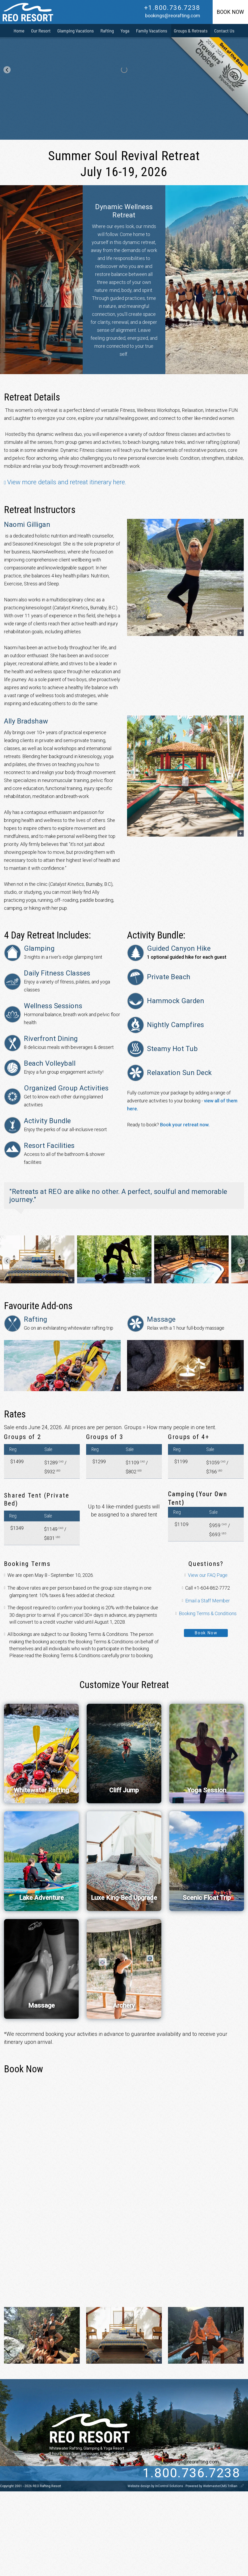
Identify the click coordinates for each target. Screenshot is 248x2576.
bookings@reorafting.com (172, 15)
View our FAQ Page (208, 1575)
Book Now (206, 1632)
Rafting (107, 31)
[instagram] (53, 2473)
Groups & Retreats (191, 31)
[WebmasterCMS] (242, 2486)
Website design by (156, 2486)
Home (19, 31)
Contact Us (224, 31)
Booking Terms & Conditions (208, 1613)
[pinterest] (64, 2473)
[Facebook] (42, 2473)
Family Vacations (151, 31)
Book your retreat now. (184, 1124)
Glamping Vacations (75, 31)
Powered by (212, 2486)
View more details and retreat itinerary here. (66, 482)
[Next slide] (241, 1260)
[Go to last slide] (7, 69)
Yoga (124, 31)
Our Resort (41, 31)
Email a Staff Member (207, 1600)
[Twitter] (31, 2473)
